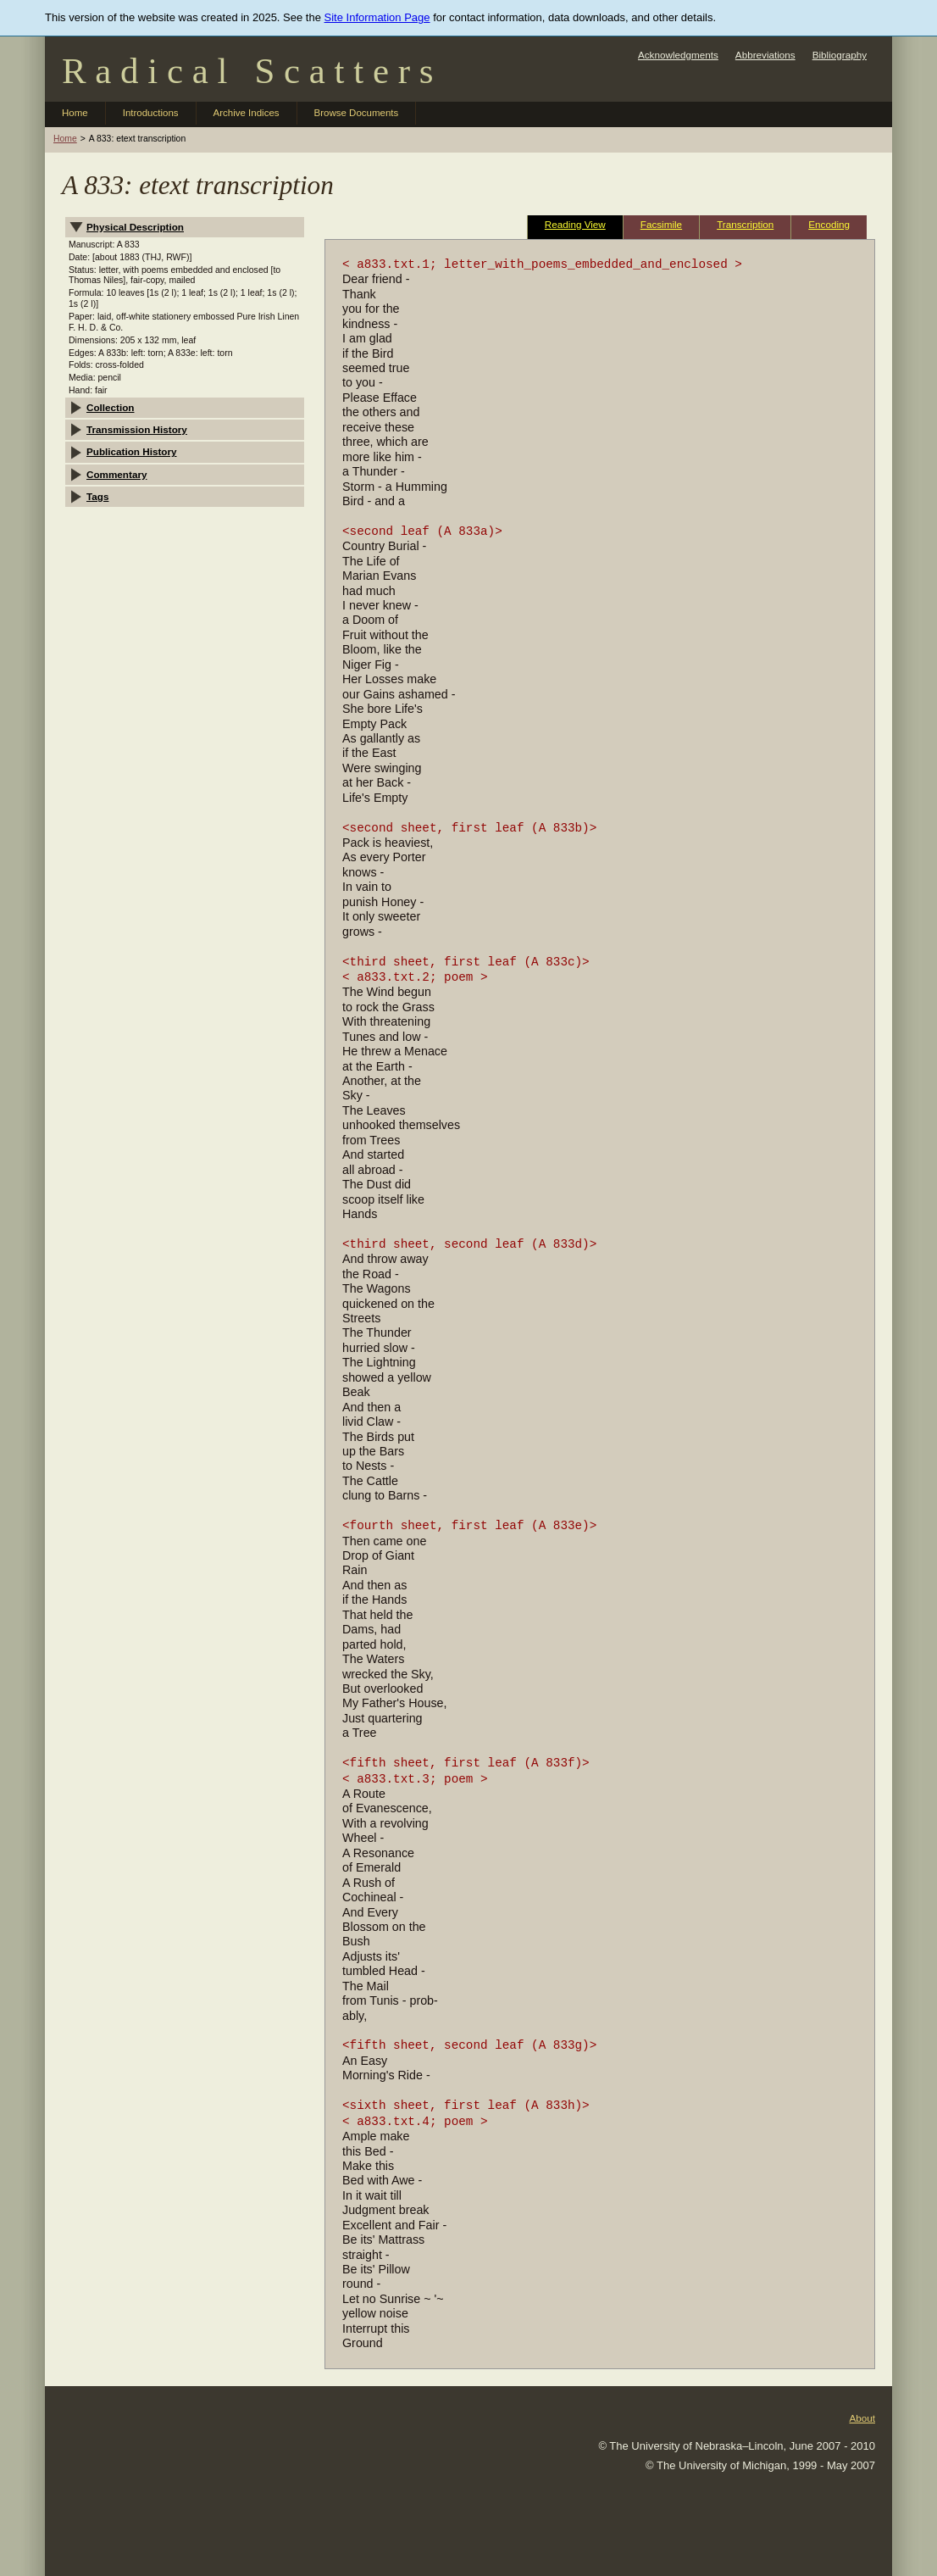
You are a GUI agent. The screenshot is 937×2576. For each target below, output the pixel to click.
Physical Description (135, 226)
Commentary (116, 474)
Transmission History (136, 429)
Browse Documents (356, 113)
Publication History (131, 451)
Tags (97, 496)
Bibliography (839, 54)
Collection (110, 407)
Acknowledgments (678, 54)
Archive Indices (246, 113)
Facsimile (661, 224)
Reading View (575, 224)
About (862, 2417)
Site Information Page (377, 17)
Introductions (151, 113)
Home (75, 113)
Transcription (745, 224)
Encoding (829, 224)
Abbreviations (765, 54)
